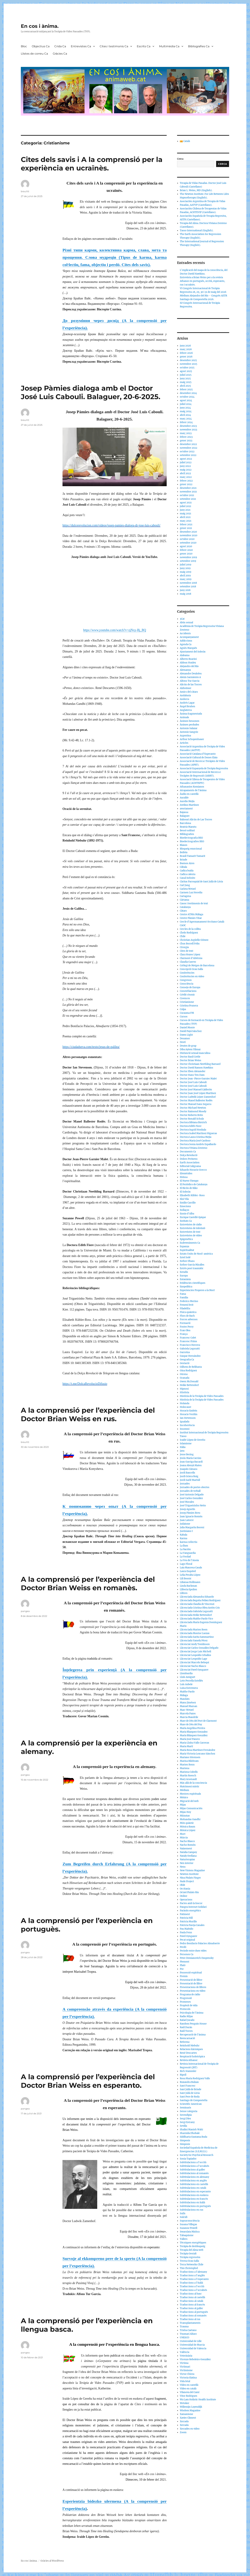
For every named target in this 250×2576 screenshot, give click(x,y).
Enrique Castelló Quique (193, 1217)
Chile (182, 936)
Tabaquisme (186, 2235)
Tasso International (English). (196, 230)
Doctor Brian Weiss (190, 1060)
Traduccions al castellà (192, 2297)
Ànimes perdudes (189, 724)
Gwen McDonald (189, 1381)
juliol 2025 (185, 374)
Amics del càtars (189, 691)
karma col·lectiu (188, 1542)
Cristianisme (187, 1002)
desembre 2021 (188, 488)
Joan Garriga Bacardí (191, 1461)
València (184, 2352)
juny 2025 (185, 378)
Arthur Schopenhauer (192, 739)
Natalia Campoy (188, 1852)
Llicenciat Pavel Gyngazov (194, 1669)
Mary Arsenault (188, 1779)
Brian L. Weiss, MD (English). (196, 190)
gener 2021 (186, 528)
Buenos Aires (187, 863)
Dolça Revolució (188, 1155)
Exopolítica (186, 1286)
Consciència (186, 983)
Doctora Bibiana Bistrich (193, 1122)
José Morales (187, 1501)
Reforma (184, 2041)
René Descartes (188, 2052)
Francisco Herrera (190, 1345)
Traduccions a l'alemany (193, 2271)
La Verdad (185, 1556)
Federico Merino (189, 1301)
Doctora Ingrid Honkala (193, 1129)
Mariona (184, 1768)
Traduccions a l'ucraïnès (193, 2290)
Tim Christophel (189, 2268)
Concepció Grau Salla (191, 969)
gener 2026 (186, 356)
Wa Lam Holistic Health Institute (198, 2399)
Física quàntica (188, 1312)
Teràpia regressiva (190, 2257)
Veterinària (186, 2355)
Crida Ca (60, 46)
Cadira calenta (187, 874)
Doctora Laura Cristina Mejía (195, 1137)
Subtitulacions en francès (194, 2198)
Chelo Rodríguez (189, 932)
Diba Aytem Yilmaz (190, 1049)
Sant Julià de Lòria (190, 2093)
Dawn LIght (186, 1034)
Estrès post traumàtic (191, 1268)
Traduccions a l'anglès (192, 2275)
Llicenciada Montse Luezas (195, 1633)
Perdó (183, 1947)
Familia (184, 1297)
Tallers (184, 2239)
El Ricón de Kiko (189, 1188)
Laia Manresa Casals (191, 1567)
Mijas (183, 1804)
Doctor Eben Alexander (192, 1071)
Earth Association (189, 1162)
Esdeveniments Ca (190, 1242)
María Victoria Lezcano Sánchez (197, 1753)
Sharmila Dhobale (190, 2133)
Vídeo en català (188, 2388)
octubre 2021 (187, 495)
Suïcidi (183, 2217)
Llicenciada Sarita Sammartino (197, 1636)
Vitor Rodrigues (188, 2395)
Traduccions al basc (191, 2293)
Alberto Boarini (188, 659)
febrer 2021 (186, 524)
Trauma (184, 2326)
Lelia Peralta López (190, 1574)
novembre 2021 (188, 491)
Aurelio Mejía (187, 801)
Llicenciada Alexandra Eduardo (197, 1596)
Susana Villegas (188, 2224)
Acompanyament (189, 637)
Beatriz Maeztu (188, 826)
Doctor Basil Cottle (190, 1056)
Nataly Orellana (188, 1855)
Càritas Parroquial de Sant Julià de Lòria (201, 881)
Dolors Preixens (189, 1158)
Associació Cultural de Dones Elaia (198, 757)
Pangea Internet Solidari (193, 1906)
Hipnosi (184, 1388)
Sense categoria (188, 2111)
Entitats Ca (186, 1220)
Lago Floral (186, 1563)
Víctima (184, 2363)
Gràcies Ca (60, 53)
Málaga (184, 1695)
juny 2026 (185, 345)
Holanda (184, 1403)
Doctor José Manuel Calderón (196, 1089)
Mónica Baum (187, 1826)
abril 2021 (185, 517)
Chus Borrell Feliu (189, 943)
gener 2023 (186, 440)
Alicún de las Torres (191, 684)
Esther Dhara (187, 1261)
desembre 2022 (188, 444)
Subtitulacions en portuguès (195, 2206)
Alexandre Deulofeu (191, 673)
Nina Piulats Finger (190, 1877)
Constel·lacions (188, 991)
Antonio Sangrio (189, 731)
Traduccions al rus (190, 2319)
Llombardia (186, 1673)
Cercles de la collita (190, 929)
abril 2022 (185, 473)
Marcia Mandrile (189, 1717)
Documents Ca (188, 1151)
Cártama (184, 899)
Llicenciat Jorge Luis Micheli (195, 1651)
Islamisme (185, 1443)
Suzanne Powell (188, 2228)
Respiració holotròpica (192, 2056)
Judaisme (185, 1523)
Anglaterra (186, 710)
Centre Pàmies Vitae (191, 918)
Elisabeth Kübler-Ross (192, 1195)
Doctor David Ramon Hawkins (196, 1067)
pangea (25, 1611)
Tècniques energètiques (193, 2242)
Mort (182, 1833)
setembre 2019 (188, 561)
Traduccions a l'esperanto (194, 2279)
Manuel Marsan (188, 1706)
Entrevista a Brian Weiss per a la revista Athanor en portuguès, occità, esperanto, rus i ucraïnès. (202, 281)
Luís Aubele (186, 1684)
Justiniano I (186, 1531)
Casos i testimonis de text (194, 903)
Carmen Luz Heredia (191, 892)
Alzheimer (185, 688)
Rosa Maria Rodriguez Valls (195, 2078)
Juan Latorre (187, 1520)
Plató (182, 1965)
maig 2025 (185, 382)
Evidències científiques (192, 1282)
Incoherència (187, 1425)
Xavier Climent (188, 2417)
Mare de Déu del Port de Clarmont (198, 1720)
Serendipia (186, 2114)
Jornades (185, 1483)
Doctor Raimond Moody (193, 1111)
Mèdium (184, 1790)
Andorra (184, 699)
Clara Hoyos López (190, 954)
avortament (186, 808)
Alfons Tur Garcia (189, 680)
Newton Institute (189, 1874)
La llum (184, 1545)
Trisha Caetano (188, 2330)
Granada (184, 1377)
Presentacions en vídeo (192, 1990)
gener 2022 (186, 484)
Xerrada (184, 2421)
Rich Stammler (188, 2071)
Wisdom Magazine (190, 2410)
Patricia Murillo (188, 1921)
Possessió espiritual (191, 1972)
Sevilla (183, 2125)
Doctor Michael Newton (193, 1107)
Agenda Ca (185, 644)
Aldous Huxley (188, 662)
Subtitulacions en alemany (194, 2176)
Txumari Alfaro (188, 2333)
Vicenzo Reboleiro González (195, 2359)
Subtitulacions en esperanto (195, 2191)
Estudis (184, 1272)
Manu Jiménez (188, 1702)
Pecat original (187, 1939)
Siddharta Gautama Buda (193, 2136)
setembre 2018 (188, 586)
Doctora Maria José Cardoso (195, 1140)
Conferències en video (192, 976)
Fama (183, 1293)
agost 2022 (186, 458)
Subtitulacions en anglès (193, 2180)
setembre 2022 (188, 455)
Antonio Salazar (188, 728)
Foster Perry (186, 1326)
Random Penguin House (193, 2023)
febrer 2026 (186, 353)
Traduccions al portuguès (194, 2311)
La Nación (185, 1549)
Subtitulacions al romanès (194, 2173)
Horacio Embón (188, 1410)
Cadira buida (186, 870)
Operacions (186, 1899)
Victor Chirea (187, 2374)
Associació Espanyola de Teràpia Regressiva (204, 768)
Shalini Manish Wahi (191, 2129)
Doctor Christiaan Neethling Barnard (200, 1064)
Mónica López (187, 1830)
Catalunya (185, 907)
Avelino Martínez (189, 804)
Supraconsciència (189, 2220)
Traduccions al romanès (193, 2315)
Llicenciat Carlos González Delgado (199, 1647)
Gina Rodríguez (188, 1370)
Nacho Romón (188, 1844)
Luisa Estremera (189, 1688)
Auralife (184, 797)
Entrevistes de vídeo (191, 1235)
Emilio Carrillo (188, 1202)
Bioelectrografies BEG (192, 841)
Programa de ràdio (190, 1994)
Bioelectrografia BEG (191, 837)
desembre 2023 (188, 425)
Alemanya (185, 669)
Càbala (183, 867)
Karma (183, 1538)
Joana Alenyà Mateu (191, 1465)
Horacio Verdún (188, 1414)
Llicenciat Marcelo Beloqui (194, 1662)
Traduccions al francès (192, 2304)
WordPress (58, 2560)
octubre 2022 (187, 451)
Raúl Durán (186, 2027)
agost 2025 (186, 371)
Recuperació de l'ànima (193, 2034)
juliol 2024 (185, 404)
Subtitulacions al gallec (192, 2169)
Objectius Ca (40, 46)
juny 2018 (185, 590)
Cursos (184, 1016)
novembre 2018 (188, 582)
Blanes (183, 845)
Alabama (184, 655)
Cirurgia (184, 947)
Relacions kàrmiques (191, 2049)
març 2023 (185, 433)
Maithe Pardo (187, 1691)
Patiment (185, 1914)
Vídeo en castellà (189, 2384)
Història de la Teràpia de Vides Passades (202, 1396)
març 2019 (185, 579)
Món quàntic (187, 1823)
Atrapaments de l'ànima (193, 790)
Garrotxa (185, 1352)
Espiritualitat (187, 1250)
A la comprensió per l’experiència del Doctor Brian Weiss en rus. (88, 1414)
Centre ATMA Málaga (191, 914)
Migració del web (189, 1801)
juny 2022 (185, 466)
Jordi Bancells (187, 1472)
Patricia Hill (186, 1917)
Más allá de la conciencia (193, 1782)
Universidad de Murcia (192, 2344)
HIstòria (184, 1392)
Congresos (186, 980)
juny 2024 (185, 407)
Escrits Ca (143, 46)
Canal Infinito (187, 877)
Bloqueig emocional (191, 848)
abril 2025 (185, 385)
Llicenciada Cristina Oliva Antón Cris (200, 1607)
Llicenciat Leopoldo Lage (193, 1658)
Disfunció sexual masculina (195, 1053)
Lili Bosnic (185, 1578)
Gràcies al (46, 2560)
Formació (185, 1323)
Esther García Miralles (192, 1264)
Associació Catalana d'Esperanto (198, 753)
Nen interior (186, 1863)
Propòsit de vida (188, 2005)
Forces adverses (189, 1319)
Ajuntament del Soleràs (193, 651)
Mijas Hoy (185, 1812)
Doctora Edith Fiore (190, 1126)
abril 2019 (185, 575)
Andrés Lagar (187, 702)
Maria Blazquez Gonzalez (193, 1731)
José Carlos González (191, 1498)
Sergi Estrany (187, 2122)
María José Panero (190, 1739)
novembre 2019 (188, 557)
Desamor (185, 1038)
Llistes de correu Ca (34, 53)
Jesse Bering (187, 1454)
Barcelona (185, 823)
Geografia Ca (187, 1359)
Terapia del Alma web (191, 2249)
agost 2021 (186, 502)
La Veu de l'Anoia (189, 1560)
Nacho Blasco (187, 1841)
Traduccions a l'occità (192, 2286)
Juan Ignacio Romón (191, 1516)
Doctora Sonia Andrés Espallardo (198, 1144)
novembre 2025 (188, 363)
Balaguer (185, 815)
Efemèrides (186, 1173)
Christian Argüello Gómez (194, 939)
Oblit (182, 1885)
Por (182, 1968)
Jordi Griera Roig (189, 1476)
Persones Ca (186, 1954)
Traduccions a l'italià (191, 2282)
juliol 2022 (185, 462)
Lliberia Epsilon (188, 1589)
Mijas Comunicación (191, 1808)
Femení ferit (186, 1304)
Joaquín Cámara (188, 1469)
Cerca (180, 158)
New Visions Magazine (192, 1870)
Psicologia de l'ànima (191, 2012)
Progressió (186, 1998)
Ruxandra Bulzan (189, 2082)
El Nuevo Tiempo (189, 1180)
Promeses (185, 2001)
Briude (183, 859)
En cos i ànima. (40, 26)
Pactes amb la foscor (191, 1903)
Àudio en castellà (189, 794)
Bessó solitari (187, 830)
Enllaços (184, 1210)
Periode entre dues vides (193, 1950)
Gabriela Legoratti (190, 1348)
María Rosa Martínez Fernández (197, 1750)
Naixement (186, 1848)
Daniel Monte (187, 1027)
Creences (185, 998)
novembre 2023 (188, 429)
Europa (184, 1275)
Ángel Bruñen (187, 706)
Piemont (184, 1961)
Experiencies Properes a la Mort (197, 1290)
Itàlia (182, 1447)
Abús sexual (186, 622)
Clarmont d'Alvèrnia (191, 958)
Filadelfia (185, 1308)
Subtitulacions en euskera (194, 2195)
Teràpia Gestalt (188, 2253)
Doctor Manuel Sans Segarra (195, 1104)
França (184, 1334)
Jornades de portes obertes (194, 1487)
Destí (183, 1042)
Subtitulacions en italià (192, 2202)
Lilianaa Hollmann (190, 1582)
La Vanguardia (188, 1553)
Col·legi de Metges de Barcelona (197, 965)
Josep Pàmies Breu (190, 1512)
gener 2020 (186, 553)
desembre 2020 (188, 531)
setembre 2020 (188, 542)
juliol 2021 (185, 506)
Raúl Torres (186, 2031)
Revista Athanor (189, 2060)
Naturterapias (187, 1859)
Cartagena (185, 896)
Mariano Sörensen (190, 1757)
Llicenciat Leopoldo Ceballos (195, 1655)
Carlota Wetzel (188, 888)
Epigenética (186, 1239)
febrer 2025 (186, 389)
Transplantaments (190, 2322)
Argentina (185, 735)
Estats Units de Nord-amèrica (196, 1253)
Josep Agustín (187, 1509)
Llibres (184, 1593)
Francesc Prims (188, 1341)
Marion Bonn (187, 1764)
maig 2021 (185, 513)
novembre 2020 (188, 535)
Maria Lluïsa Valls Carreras (194, 1742)
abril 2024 (185, 415)
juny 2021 (185, 509)
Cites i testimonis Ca (114, 46)
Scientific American (191, 2104)
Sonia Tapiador (188, 2158)
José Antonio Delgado (192, 1494)
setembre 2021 (188, 498)
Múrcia (184, 1837)
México (184, 1797)
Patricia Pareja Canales (192, 1925)
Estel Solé (185, 1257)
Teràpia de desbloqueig (192, 2246)
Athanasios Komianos (192, 786)
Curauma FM (187, 1012)
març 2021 (185, 520)
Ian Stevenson (188, 1417)
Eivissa (184, 1177)
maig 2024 (185, 411)
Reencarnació (187, 2038)
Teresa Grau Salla (189, 2260)
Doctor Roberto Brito (191, 1115)
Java (182, 1450)
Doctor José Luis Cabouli (193, 1082)
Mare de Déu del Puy (191, 1724)
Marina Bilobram (189, 1760)
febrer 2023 (186, 436)
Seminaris (185, 2107)
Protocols (185, 2009)
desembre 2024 (188, 393)
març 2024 (186, 418)
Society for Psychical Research (196, 2155)
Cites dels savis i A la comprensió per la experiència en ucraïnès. (91, 163)
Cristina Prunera (189, 1005)
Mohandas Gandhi (190, 1819)
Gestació (184, 1363)
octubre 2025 (187, 367)
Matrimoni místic (189, 1786)
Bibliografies (187, 834)
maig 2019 (185, 571)
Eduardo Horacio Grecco (193, 1169)
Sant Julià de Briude (190, 2089)
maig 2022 (185, 469)
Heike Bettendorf (189, 1385)
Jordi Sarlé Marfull (190, 1480)
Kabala (183, 1534)
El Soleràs (185, 1191)
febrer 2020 (186, 550)
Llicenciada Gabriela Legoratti (196, 1611)
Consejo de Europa (190, 987)
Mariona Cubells (189, 1771)
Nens (183, 1866)
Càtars (183, 910)
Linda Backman (188, 1585)
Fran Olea (185, 1330)
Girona (184, 1374)
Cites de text (186, 950)
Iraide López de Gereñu (192, 1439)
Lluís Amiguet (187, 1677)
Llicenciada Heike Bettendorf (196, 1615)
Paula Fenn (186, 1932)
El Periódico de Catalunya (193, 1184)
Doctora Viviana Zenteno (193, 1147)
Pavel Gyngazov (188, 1936)
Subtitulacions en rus (191, 2209)
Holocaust (185, 1407)
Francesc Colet (188, 1337)
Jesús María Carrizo (190, 1458)
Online (183, 1896)
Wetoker (184, 2403)
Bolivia (183, 852)
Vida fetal (185, 2381)
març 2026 (186, 349)
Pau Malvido (186, 1928)
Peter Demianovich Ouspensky (197, 1958)
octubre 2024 (187, 396)
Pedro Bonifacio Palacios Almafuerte (200, 1943)
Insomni (184, 1428)
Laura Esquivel (188, 1571)
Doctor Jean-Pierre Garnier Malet (198, 1078)
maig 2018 (185, 593)
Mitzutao (185, 1815)
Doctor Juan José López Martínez (198, 1093)
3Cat (182, 618)
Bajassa (184, 812)
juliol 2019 (185, 564)
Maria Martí (186, 1746)
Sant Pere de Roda (189, 2096)
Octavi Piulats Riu (189, 1892)
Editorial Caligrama (190, 1166)
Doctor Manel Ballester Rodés (196, 1100)
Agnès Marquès (188, 648)
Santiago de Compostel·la (193, 2100)
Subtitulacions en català (193, 2187)
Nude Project (187, 1881)
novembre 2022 (188, 447)
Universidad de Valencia (193, 2348)
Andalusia (185, 695)
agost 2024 (186, 400)
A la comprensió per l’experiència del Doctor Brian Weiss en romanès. (88, 1583)
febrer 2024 (186, 422)
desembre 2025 (188, 360)
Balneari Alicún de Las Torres (196, 819)
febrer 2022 (186, 480)
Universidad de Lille (191, 2341)
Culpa (183, 1009)
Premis (184, 1976)
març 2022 (186, 477)
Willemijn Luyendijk (191, 2406)
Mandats (185, 1698)
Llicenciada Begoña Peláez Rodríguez (200, 1600)
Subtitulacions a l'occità (193, 2162)
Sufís (182, 2213)
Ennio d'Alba (187, 1213)
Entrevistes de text (190, 1231)
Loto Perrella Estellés (191, 1680)
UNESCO (184, 2337)
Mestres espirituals (190, 1793)
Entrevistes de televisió (192, 1228)
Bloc (24, 46)
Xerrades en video (189, 2428)
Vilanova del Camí (189, 2392)
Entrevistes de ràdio (191, 1224)
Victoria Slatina (188, 2377)
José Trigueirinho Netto (193, 1505)
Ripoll (183, 2074)
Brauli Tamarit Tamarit (192, 856)
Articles (184, 742)
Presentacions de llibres (193, 1987)
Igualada (184, 1421)
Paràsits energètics (190, 1910)
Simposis (185, 2140)
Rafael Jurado (187, 2020)
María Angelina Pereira (192, 1728)
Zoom (183, 2432)
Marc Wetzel (187, 1709)
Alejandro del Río (189, 666)
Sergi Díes (185, 2118)
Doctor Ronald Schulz (192, 1118)
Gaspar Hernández (190, 1355)
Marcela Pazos (188, 1713)
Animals (184, 717)
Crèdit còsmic (187, 994)
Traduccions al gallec (191, 2308)
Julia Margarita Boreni (192, 1527)
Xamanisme (186, 2414)
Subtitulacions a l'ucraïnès (194, 2166)
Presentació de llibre (191, 1979)
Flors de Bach (187, 1315)
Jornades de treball (190, 1490)
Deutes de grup (188, 1045)
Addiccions (186, 640)
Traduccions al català (191, 2301)
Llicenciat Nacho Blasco (193, 1666)
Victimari (185, 2366)
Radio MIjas (186, 2016)
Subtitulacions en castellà (194, 2184)
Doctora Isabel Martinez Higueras (198, 1133)
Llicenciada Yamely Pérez (193, 1640)
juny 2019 (185, 568)
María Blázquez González (193, 1735)
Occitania (185, 1888)
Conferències (187, 972)
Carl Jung (185, 885)
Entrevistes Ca (81, 46)
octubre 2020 (187, 539)
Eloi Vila (184, 1199)
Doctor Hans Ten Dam (192, 1074)
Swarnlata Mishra (189, 2231)
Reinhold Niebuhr (189, 2045)
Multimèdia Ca (169, 46)
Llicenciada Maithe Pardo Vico (196, 1618)
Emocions (185, 1206)
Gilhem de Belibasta (191, 1366)
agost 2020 (186, 546)
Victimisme (186, 2370)
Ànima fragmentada (191, 713)
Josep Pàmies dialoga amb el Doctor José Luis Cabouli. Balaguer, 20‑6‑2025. (90, 392)
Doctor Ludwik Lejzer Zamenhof (198, 1096)
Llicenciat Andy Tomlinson (195, 1644)
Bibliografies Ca (198, 46)
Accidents (185, 633)
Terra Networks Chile (191, 2264)
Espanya (184, 1246)
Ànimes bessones (189, 721)
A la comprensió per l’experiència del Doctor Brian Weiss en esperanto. (88, 2080)
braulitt (25, 191)
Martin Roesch (188, 1775)
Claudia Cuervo (188, 961)
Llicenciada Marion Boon (193, 1629)
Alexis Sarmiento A (190, 677)
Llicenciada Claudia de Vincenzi (197, 1604)
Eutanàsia (185, 1279)
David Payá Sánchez (191, 1031)
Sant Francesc (187, 2085)
